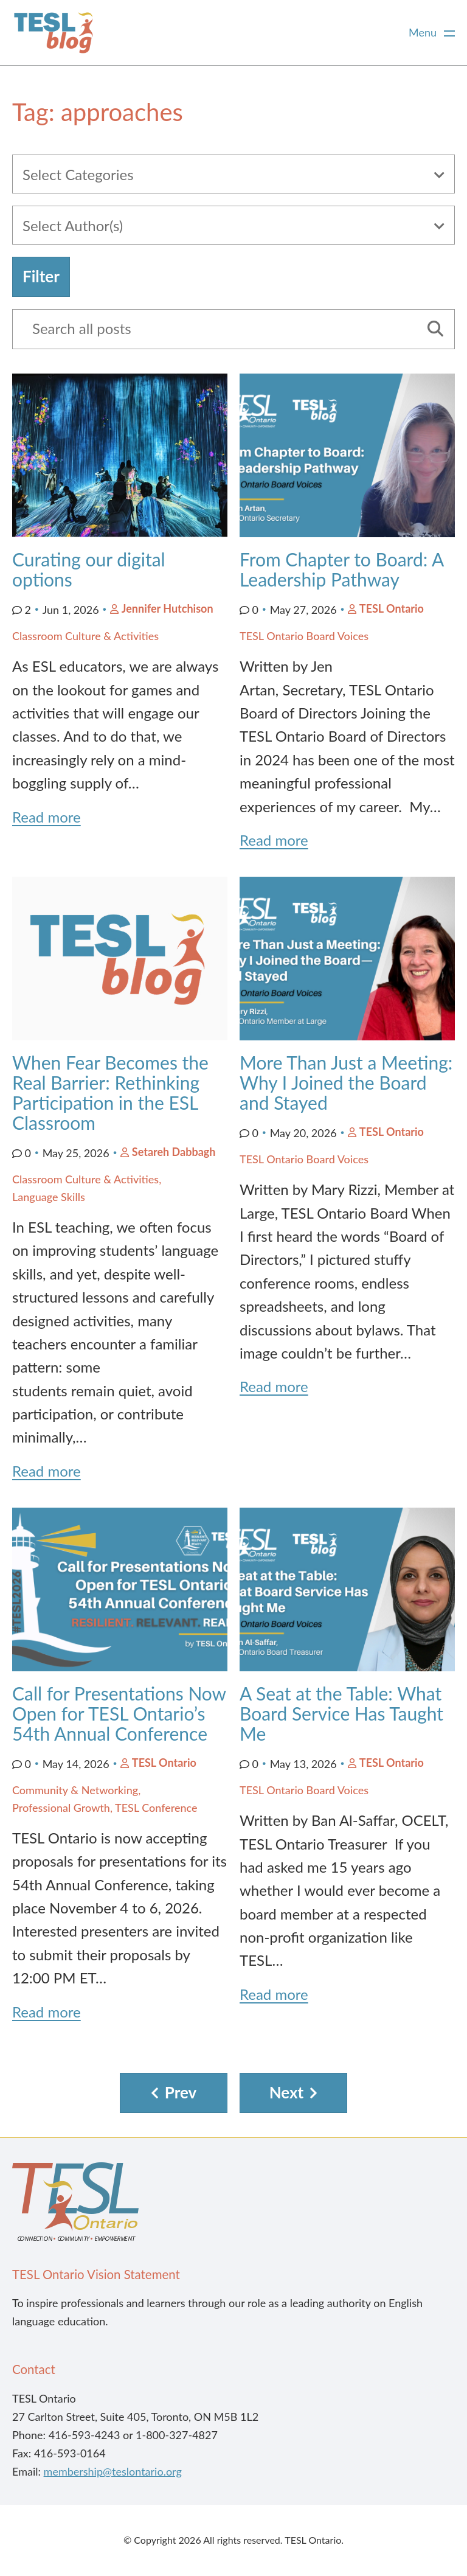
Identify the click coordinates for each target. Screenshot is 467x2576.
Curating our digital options (88, 569)
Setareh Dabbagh (174, 1151)
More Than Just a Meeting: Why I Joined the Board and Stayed (346, 1082)
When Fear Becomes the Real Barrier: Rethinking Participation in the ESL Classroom (110, 1092)
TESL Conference (156, 1807)
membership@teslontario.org (113, 2471)
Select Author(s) (72, 225)
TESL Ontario (391, 608)
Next (286, 2092)
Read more (46, 817)
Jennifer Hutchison (167, 608)
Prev (180, 2092)
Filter (41, 276)
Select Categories (78, 174)
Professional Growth (61, 1807)
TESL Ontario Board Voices (304, 635)
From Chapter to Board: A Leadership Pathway (341, 569)
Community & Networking (75, 1790)
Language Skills (48, 1196)
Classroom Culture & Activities (85, 635)
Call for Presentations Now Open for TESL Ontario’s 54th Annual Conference (119, 1713)
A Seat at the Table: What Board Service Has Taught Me (341, 1713)
